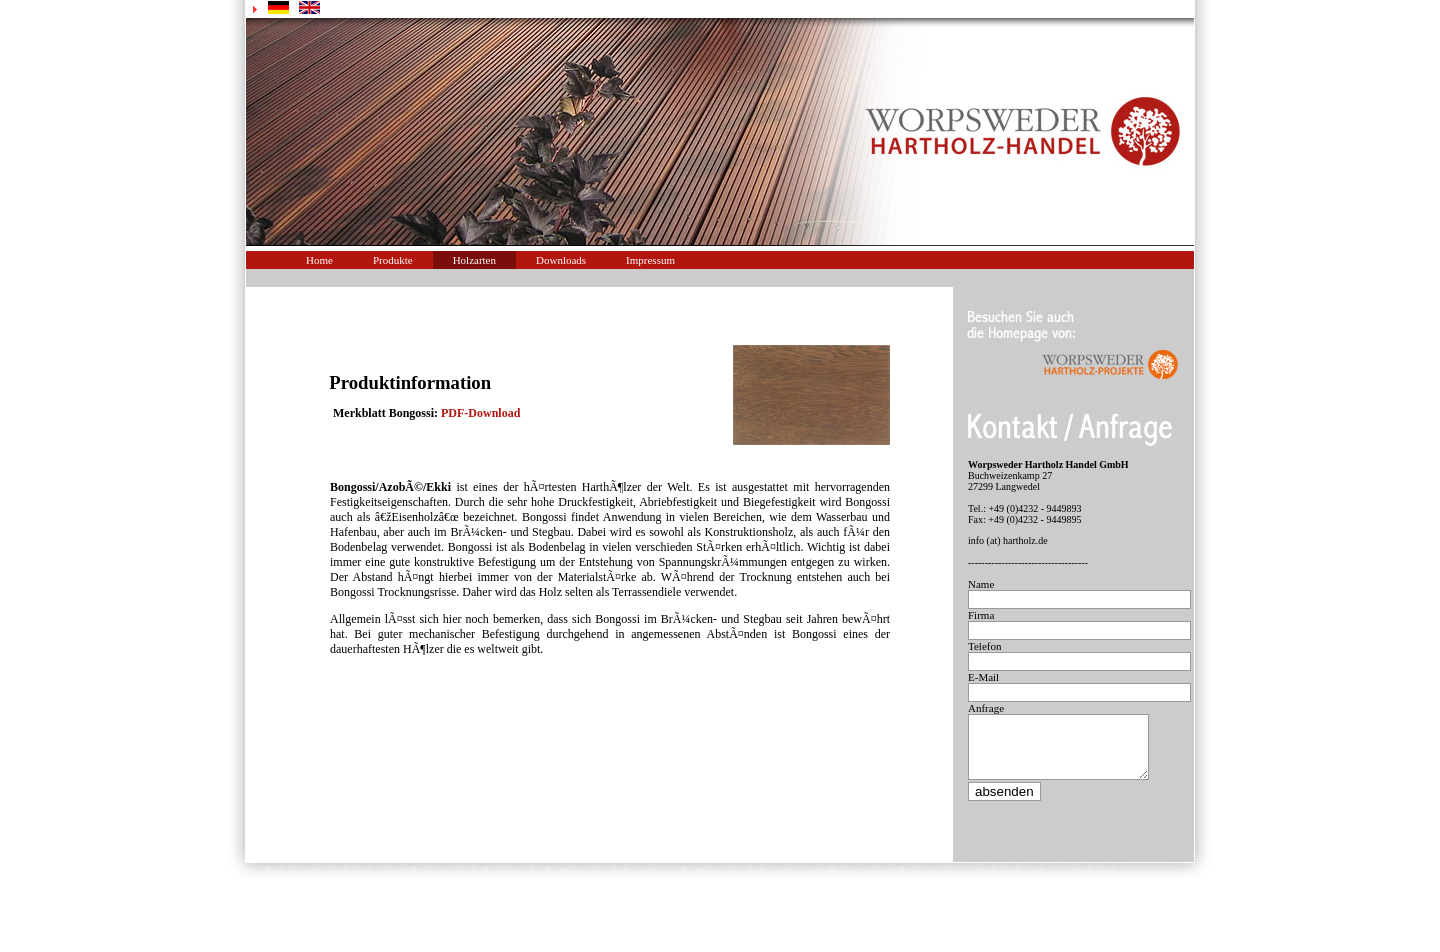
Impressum (650, 260)
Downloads (561, 260)
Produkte (393, 260)
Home (319, 260)
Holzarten (474, 260)
